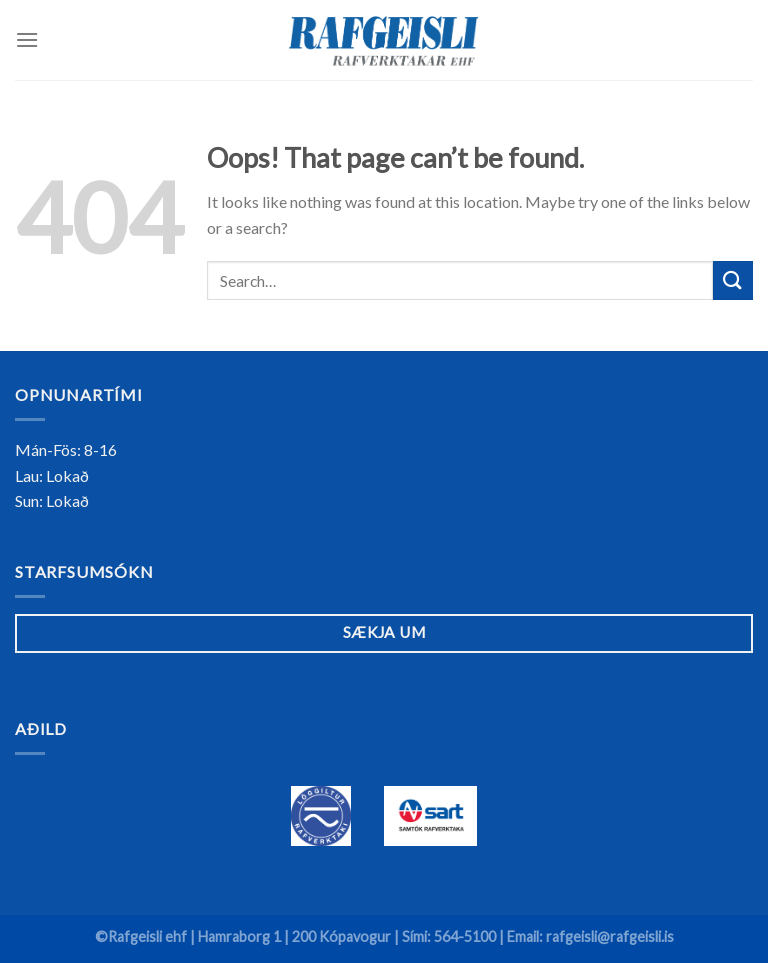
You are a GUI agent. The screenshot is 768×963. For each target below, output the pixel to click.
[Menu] (27, 39)
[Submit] (733, 280)
